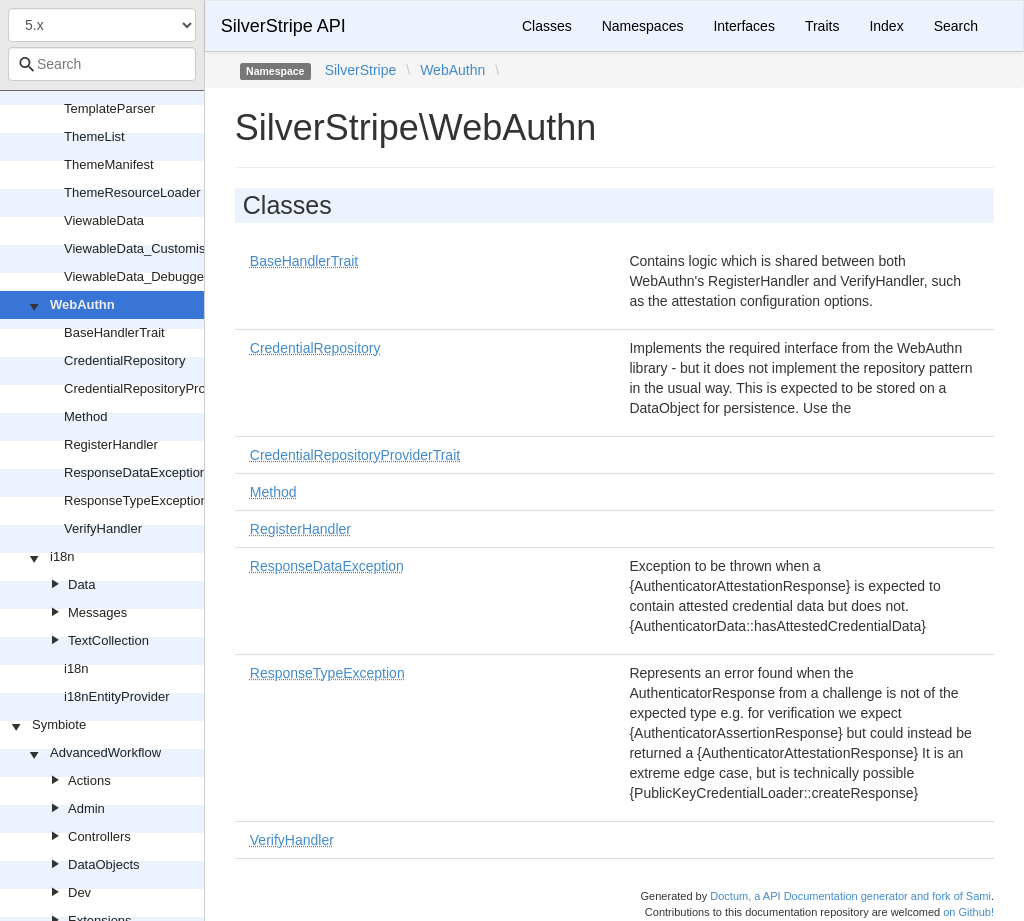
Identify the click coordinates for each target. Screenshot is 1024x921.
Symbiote (59, 724)
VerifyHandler (103, 528)
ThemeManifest (109, 164)
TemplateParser (109, 108)
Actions (89, 780)
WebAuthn (82, 304)
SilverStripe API (283, 26)
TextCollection (108, 640)
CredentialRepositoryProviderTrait (161, 388)
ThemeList (94, 136)
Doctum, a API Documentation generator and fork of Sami (850, 896)
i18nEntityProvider (117, 696)
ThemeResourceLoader (132, 192)
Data (81, 584)
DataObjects (104, 864)
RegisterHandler (111, 444)
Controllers (99, 836)
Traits (822, 26)
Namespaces (643, 26)
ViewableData (104, 220)
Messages (97, 612)
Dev (79, 892)
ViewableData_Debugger (136, 276)
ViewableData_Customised (142, 248)
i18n (62, 556)
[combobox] (102, 64)
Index (886, 26)
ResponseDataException (135, 472)
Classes (547, 26)
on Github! (968, 912)
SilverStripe (361, 70)
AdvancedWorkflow (105, 752)
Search (956, 26)
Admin (86, 808)
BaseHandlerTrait (114, 332)
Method (85, 416)
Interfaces (743, 26)
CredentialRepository (124, 360)
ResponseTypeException (136, 500)
